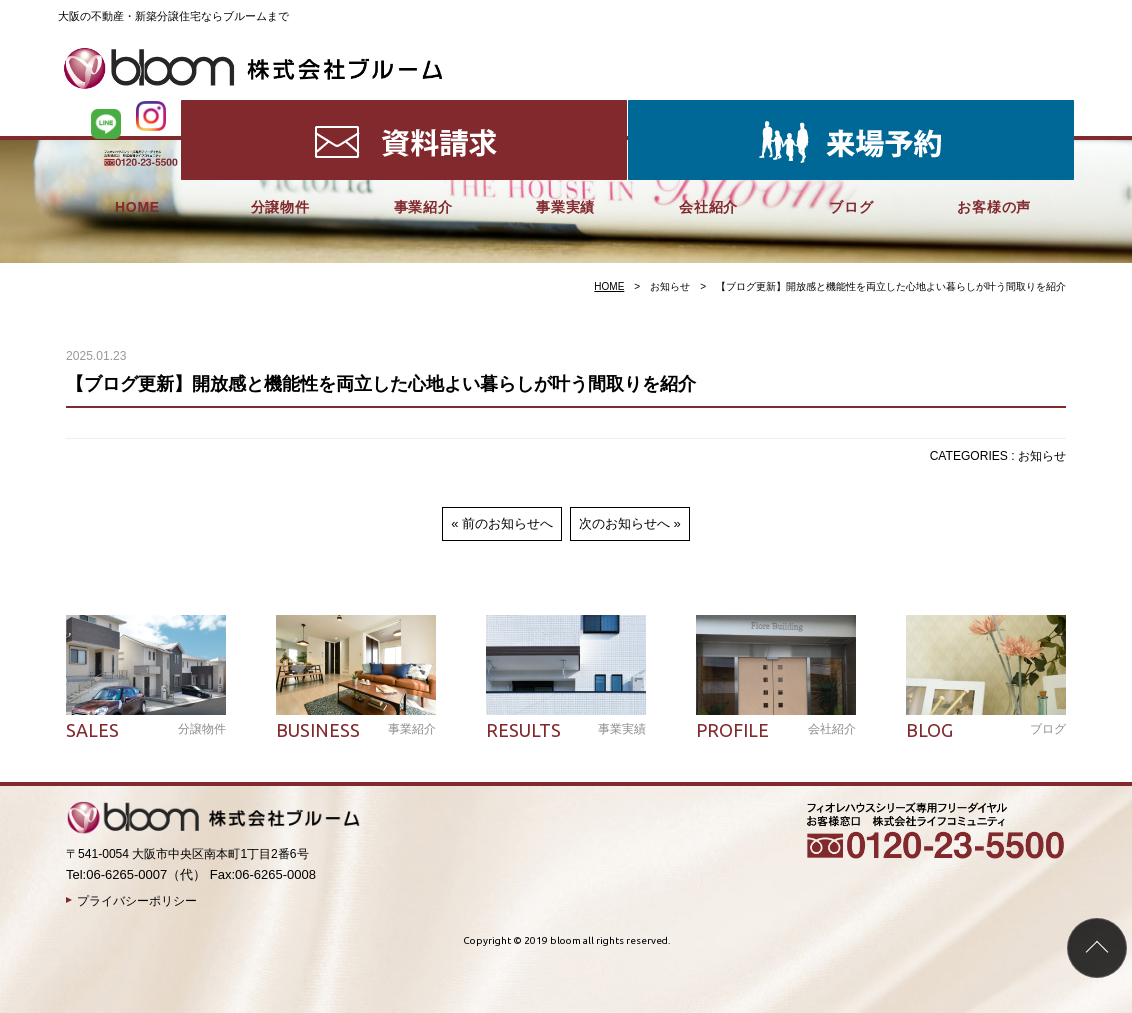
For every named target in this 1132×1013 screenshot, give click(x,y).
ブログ (851, 110)
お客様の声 (994, 110)
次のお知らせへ (624, 523)
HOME (137, 110)
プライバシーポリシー (137, 901)
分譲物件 (280, 110)
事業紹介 (423, 110)
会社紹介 (708, 110)
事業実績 (565, 110)
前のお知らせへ (507, 523)
